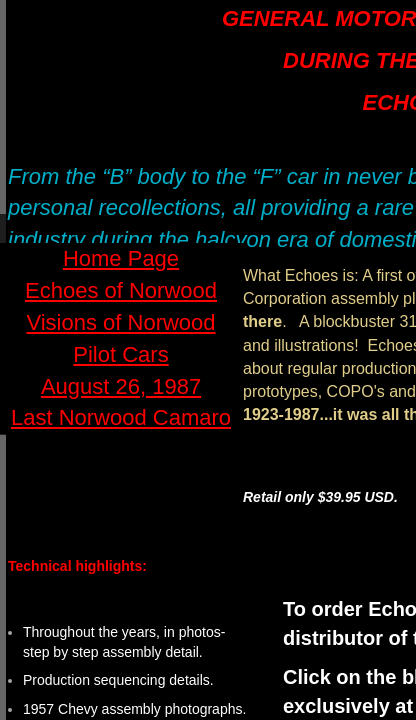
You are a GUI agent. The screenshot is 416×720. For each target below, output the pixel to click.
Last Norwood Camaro (121, 417)
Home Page (121, 258)
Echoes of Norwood (121, 290)
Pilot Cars (120, 354)
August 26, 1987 (121, 386)
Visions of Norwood (120, 322)
